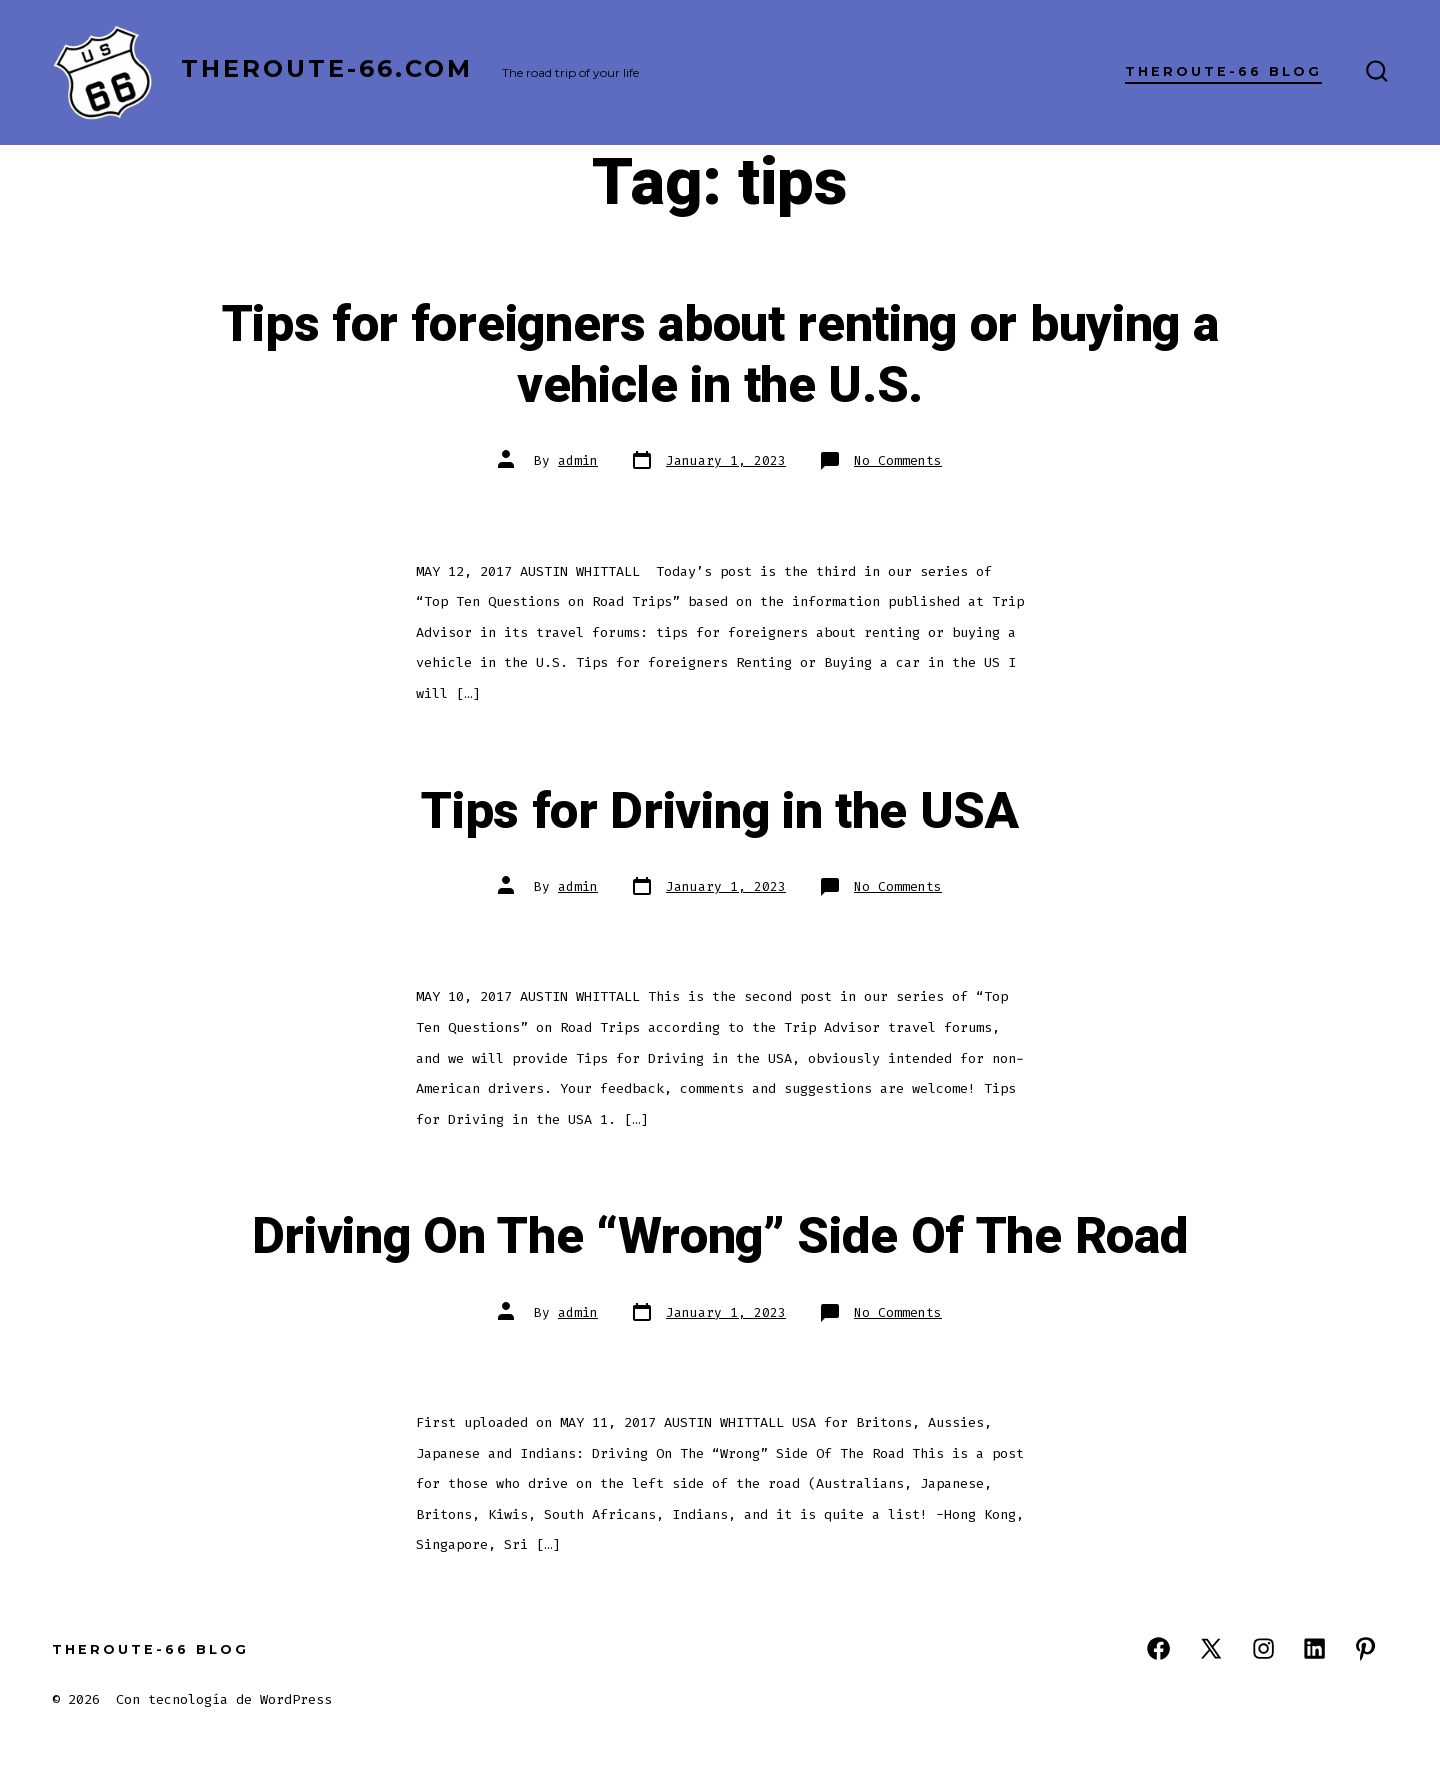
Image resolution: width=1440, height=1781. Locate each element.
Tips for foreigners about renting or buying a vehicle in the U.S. (720, 355)
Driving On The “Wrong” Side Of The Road (720, 1237)
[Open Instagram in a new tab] (1263, 1648)
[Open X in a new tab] (1211, 1648)
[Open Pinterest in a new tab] (1365, 1648)
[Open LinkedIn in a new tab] (1314, 1648)
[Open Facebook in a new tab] (1158, 1648)
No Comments (898, 460)
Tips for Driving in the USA (719, 812)
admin (578, 460)
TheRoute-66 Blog (1223, 71)
